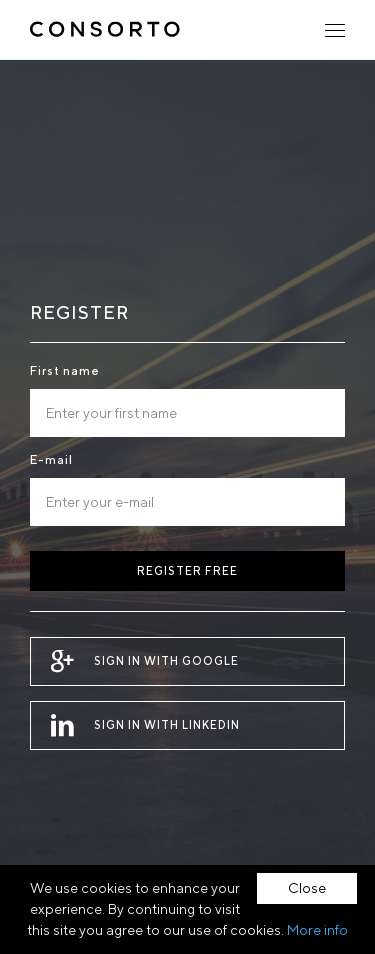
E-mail (51, 459)
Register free (187, 570)
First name (65, 370)
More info (317, 930)
